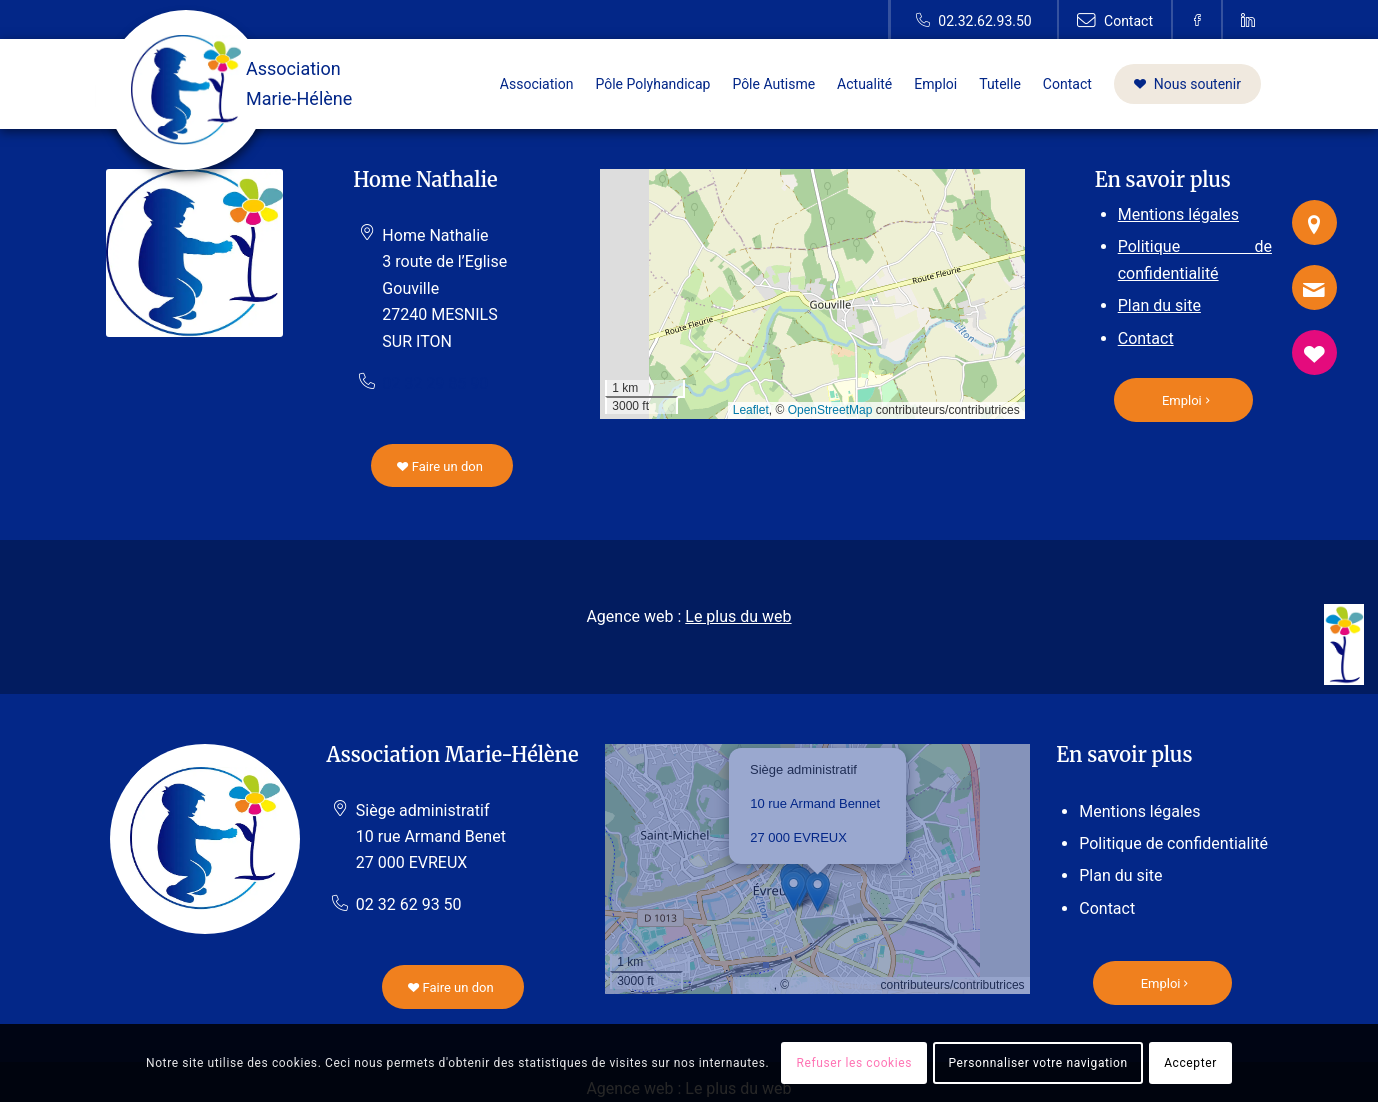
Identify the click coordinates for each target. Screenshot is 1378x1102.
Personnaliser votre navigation (1037, 1063)
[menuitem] (537, 84)
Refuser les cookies (855, 1063)
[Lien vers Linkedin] (1248, 20)
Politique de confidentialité (1173, 843)
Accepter (1190, 1063)
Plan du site (1159, 305)
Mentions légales (1178, 214)
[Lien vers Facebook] (1197, 20)
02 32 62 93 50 (409, 904)
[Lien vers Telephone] (973, 20)
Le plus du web (738, 616)
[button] (817, 891)
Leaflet (751, 410)
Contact (1146, 338)
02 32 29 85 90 (435, 383)
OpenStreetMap (830, 410)
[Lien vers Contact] (1115, 20)
